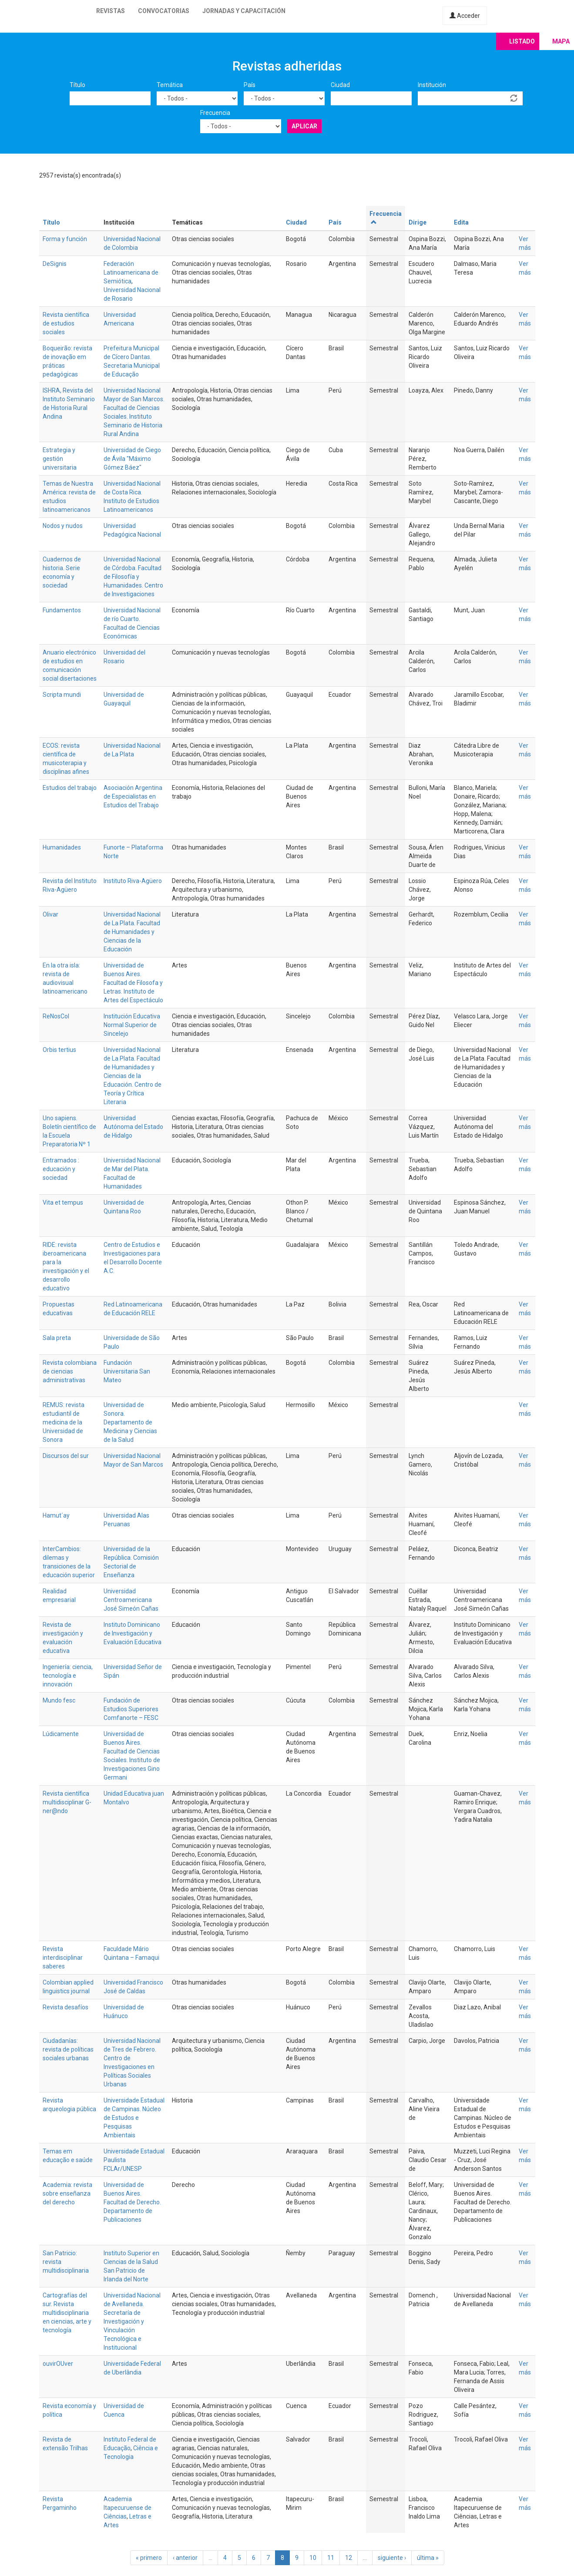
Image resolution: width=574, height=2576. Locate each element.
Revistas (110, 10)
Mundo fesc (59, 1700)
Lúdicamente (61, 1733)
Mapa (561, 41)
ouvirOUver (58, 2363)
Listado (522, 41)
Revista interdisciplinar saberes (63, 1957)
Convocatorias (163, 10)
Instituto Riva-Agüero (133, 880)
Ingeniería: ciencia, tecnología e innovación (68, 1675)
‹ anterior (185, 2557)
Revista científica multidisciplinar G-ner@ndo (67, 1802)
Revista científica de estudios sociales (66, 323)
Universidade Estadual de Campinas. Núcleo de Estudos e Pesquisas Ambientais (134, 2118)
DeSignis (55, 263)
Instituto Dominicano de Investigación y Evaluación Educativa (132, 1633)
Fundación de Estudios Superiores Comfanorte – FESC (131, 1709)
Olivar (50, 914)
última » (428, 2557)
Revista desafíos (65, 2007)
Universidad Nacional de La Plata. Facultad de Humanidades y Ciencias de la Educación (132, 932)
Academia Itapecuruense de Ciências (127, 2507)
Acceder (465, 15)
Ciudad (340, 84)
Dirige (417, 222)
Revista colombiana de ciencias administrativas (70, 1371)
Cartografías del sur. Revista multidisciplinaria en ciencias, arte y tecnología (67, 2313)
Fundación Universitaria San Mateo (127, 1371)
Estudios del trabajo (70, 787)
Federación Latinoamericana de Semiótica (131, 272)
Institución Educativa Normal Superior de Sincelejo (132, 1025)
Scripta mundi (62, 694)
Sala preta (57, 1337)
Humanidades (62, 847)
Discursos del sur (66, 1455)
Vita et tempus (63, 1202)
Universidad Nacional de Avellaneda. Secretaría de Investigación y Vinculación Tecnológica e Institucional (132, 2321)
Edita (461, 222)
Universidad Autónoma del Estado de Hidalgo (133, 1127)
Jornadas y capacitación (243, 10)
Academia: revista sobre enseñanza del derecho (67, 2193)
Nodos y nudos (63, 525)
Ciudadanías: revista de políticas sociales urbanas (68, 2049)
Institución (432, 84)
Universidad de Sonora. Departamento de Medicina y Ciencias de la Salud (130, 1422)
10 (312, 2557)
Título (77, 84)
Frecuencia (215, 112)
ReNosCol (56, 1016)
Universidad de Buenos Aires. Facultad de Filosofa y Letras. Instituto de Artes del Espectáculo (133, 983)
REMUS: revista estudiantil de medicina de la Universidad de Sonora (63, 1422)
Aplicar (304, 126)
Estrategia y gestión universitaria (60, 459)
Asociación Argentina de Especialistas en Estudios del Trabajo (133, 796)
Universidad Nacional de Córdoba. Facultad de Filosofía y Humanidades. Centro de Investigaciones (133, 577)
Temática (170, 84)
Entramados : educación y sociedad (61, 1169)
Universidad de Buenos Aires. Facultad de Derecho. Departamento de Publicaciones (132, 2202)
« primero (149, 2557)
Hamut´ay (56, 1515)
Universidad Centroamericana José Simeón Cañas (131, 1600)
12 (348, 2557)
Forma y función (65, 238)
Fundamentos (62, 610)
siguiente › (392, 2557)
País (249, 84)
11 (330, 2557)
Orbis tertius (59, 1049)
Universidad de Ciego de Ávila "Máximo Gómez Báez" (132, 459)
